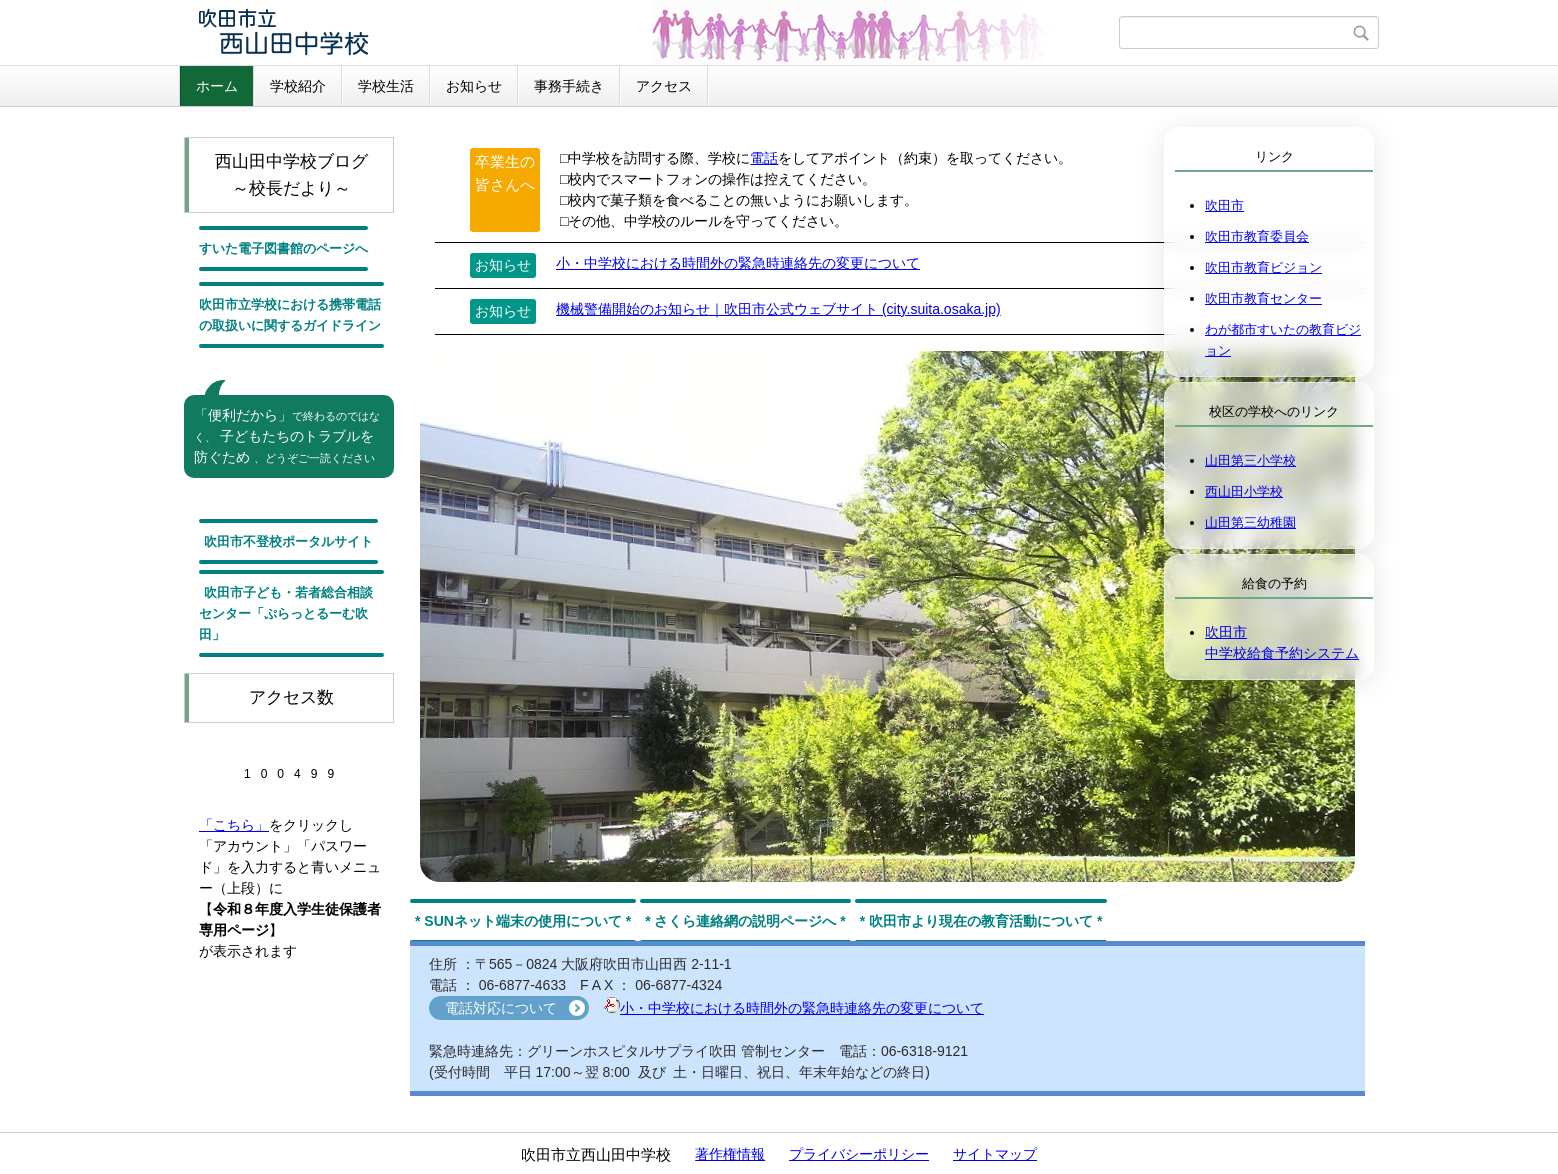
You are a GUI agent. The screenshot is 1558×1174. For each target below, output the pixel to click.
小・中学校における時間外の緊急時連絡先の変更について (738, 263)
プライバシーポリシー (859, 1154)
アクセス (664, 86)
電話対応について (501, 1008)
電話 (764, 158)
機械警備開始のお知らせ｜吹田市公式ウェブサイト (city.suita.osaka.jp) (778, 309)
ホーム (217, 86)
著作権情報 (730, 1154)
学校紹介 (298, 86)
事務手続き (569, 86)
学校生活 (386, 86)
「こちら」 (234, 825)
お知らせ (474, 86)
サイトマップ (995, 1154)
